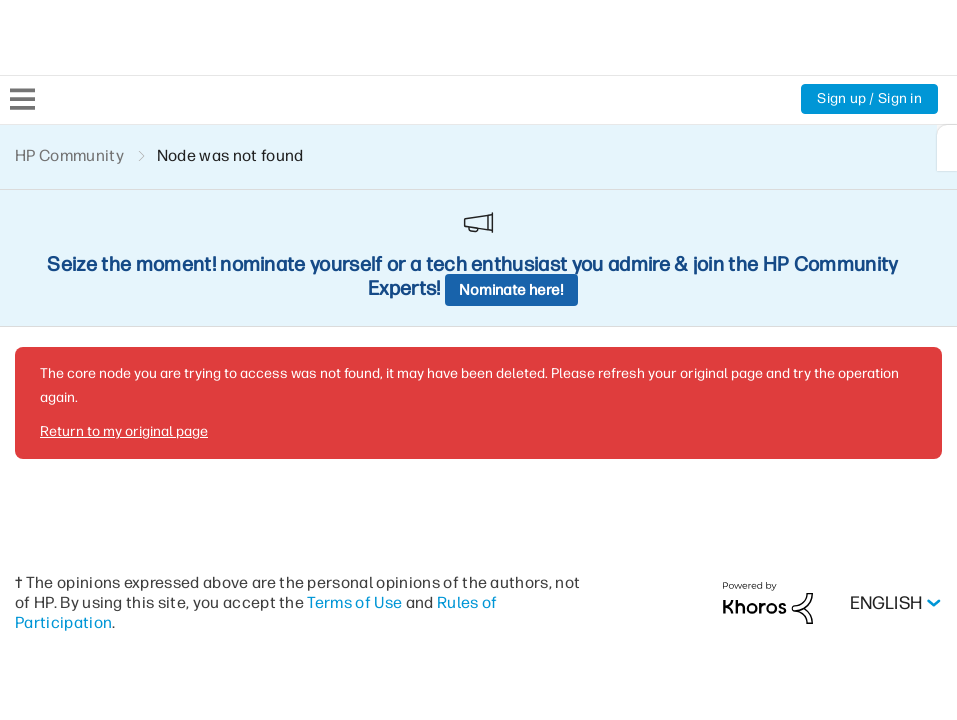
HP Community (69, 155)
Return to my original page (124, 293)
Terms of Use (354, 464)
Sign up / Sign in (869, 98)
